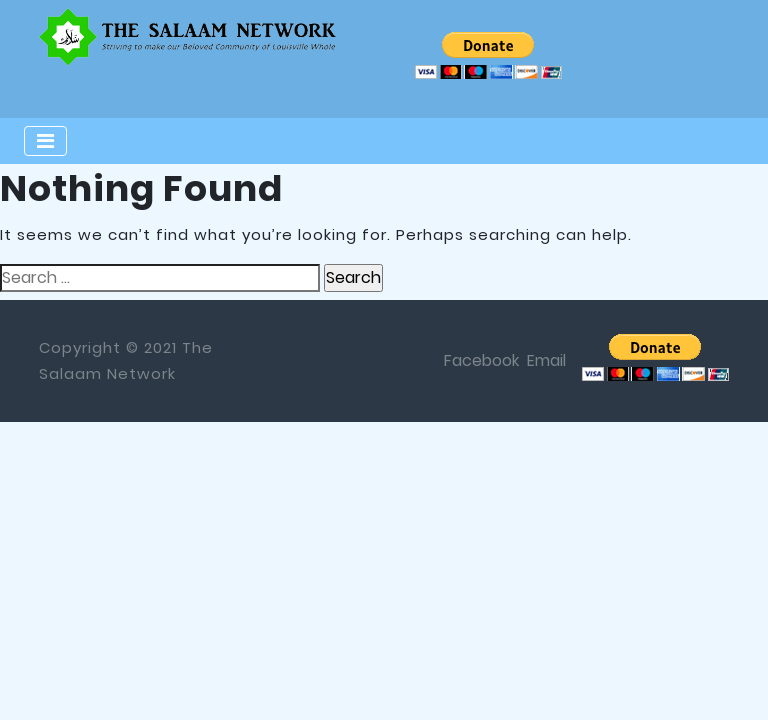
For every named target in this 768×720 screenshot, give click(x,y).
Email (546, 360)
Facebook (481, 360)
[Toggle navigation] (45, 141)
